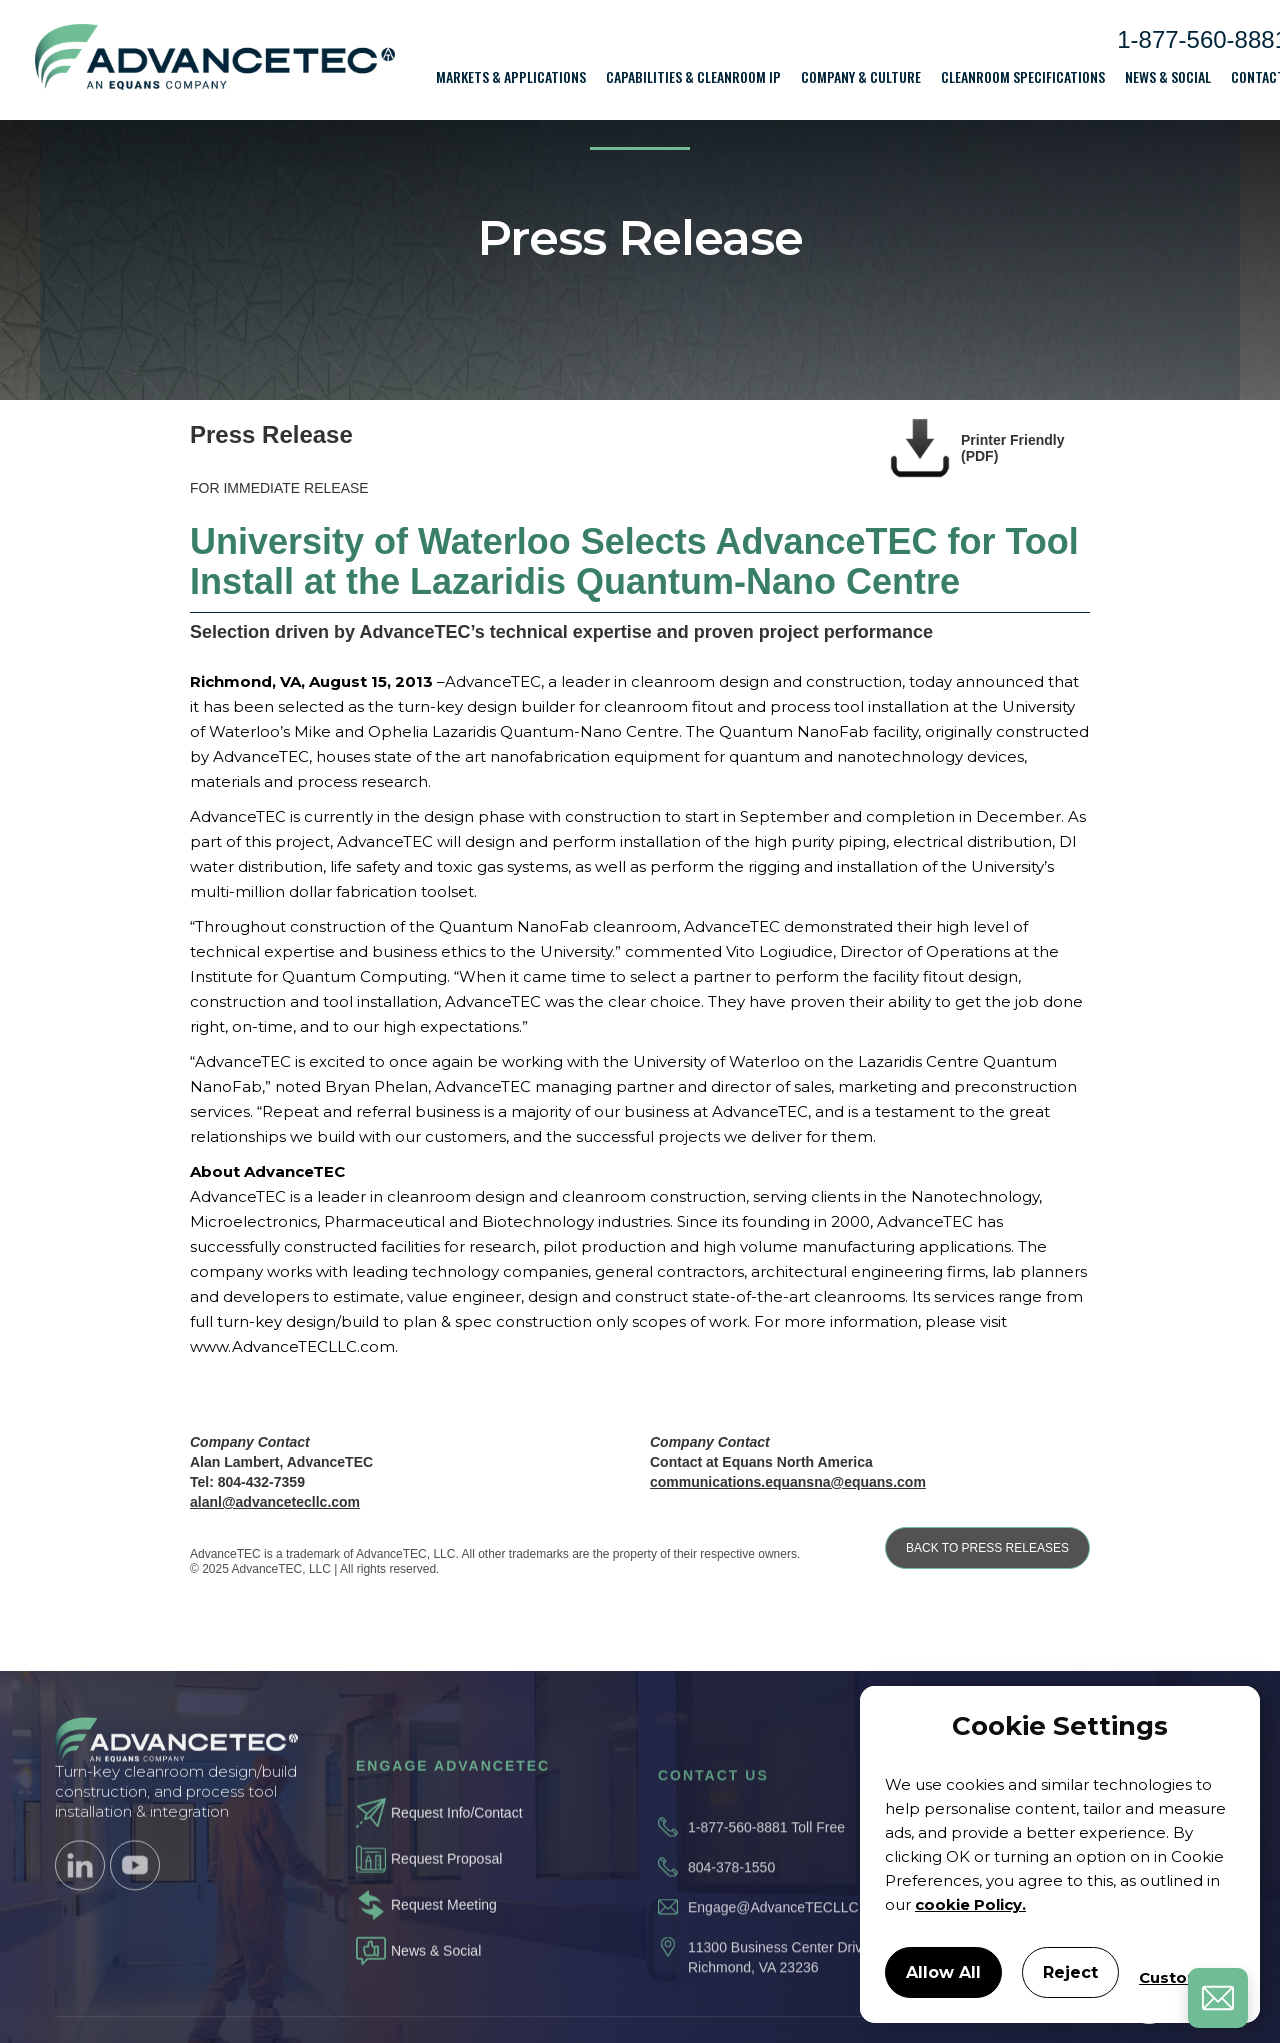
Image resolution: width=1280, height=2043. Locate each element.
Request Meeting (444, 1924)
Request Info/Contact (457, 1832)
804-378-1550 (731, 1893)
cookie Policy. (970, 1904)
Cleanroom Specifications (1023, 77)
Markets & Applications (511, 77)
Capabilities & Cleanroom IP (693, 77)
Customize (1182, 1977)
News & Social (1168, 77)
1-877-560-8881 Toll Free (766, 1853)
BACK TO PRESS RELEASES (987, 1548)
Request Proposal (446, 1878)
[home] (215, 61)
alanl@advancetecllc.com (275, 1502)
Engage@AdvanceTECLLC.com (788, 1933)
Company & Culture (861, 77)
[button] (511, 76)
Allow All (943, 1972)
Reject (1070, 1972)
